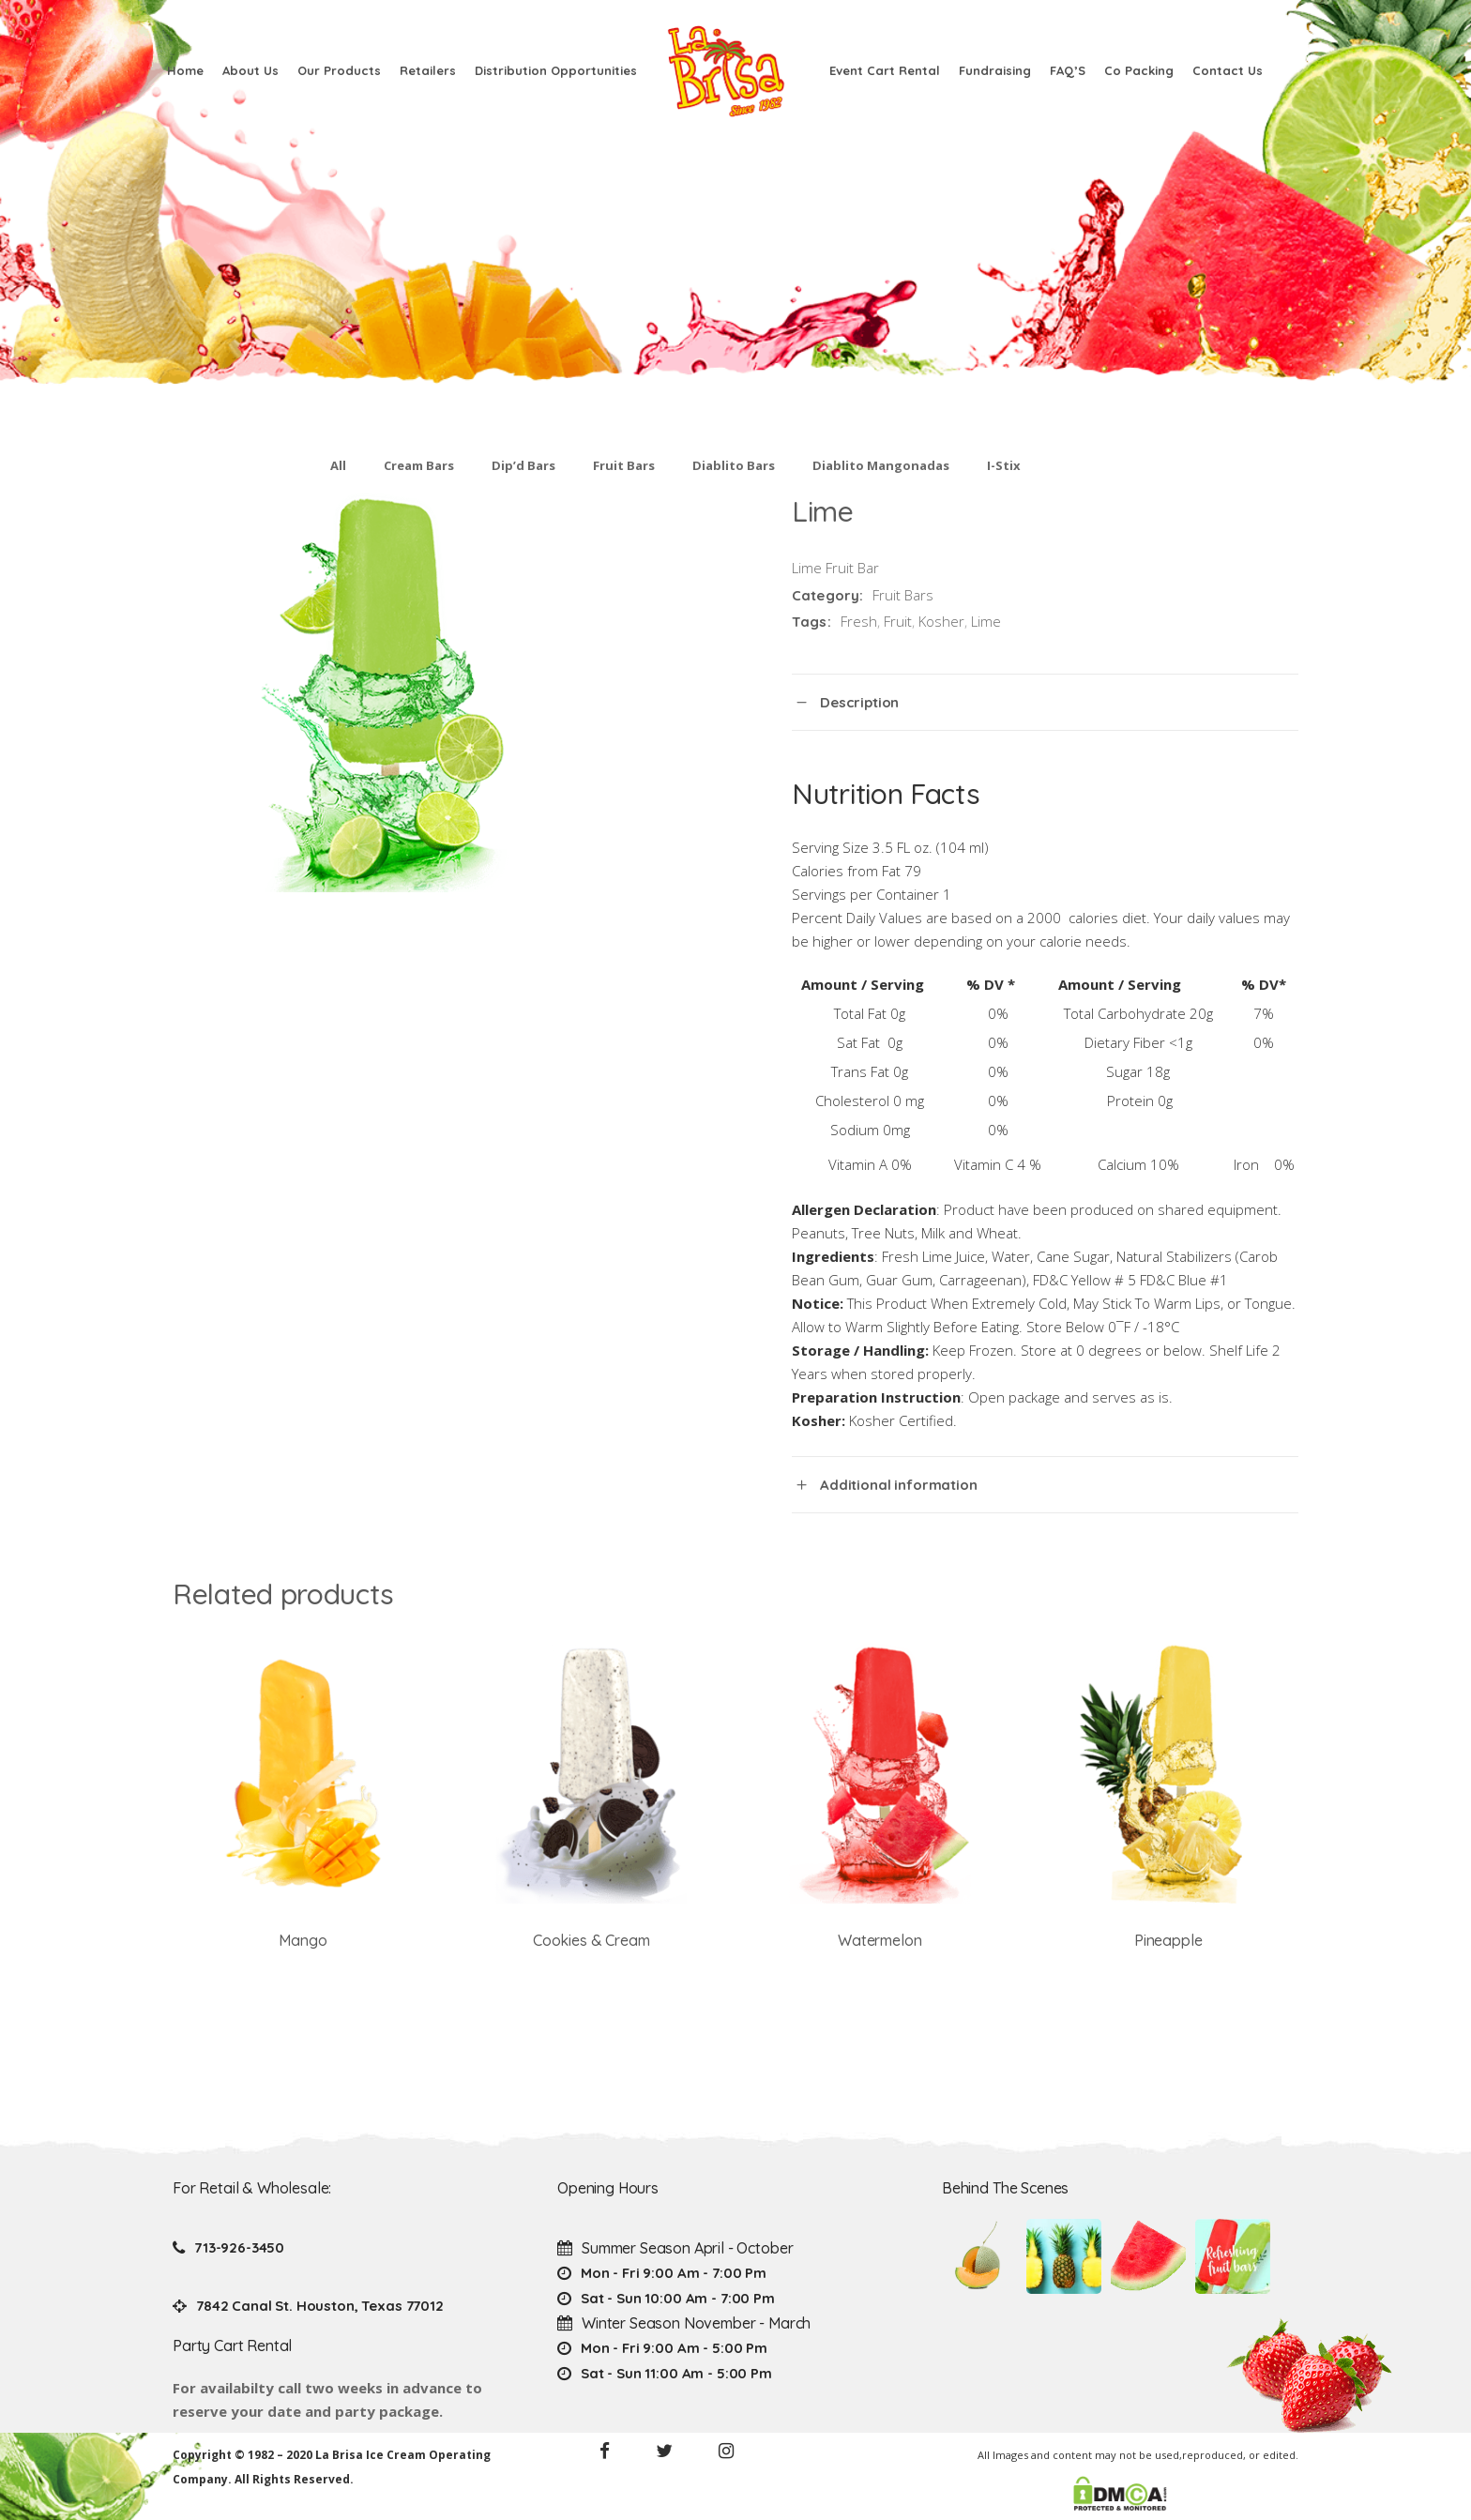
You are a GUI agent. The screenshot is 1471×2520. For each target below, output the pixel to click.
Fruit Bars (624, 465)
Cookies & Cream (591, 1940)
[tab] (1045, 702)
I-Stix (1004, 465)
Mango (302, 1940)
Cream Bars (419, 465)
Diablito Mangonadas (880, 465)
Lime (986, 621)
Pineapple (1168, 1940)
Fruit (898, 621)
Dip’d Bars (523, 465)
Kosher (941, 621)
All (338, 465)
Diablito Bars (733, 465)
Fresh (859, 621)
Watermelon (879, 1940)
